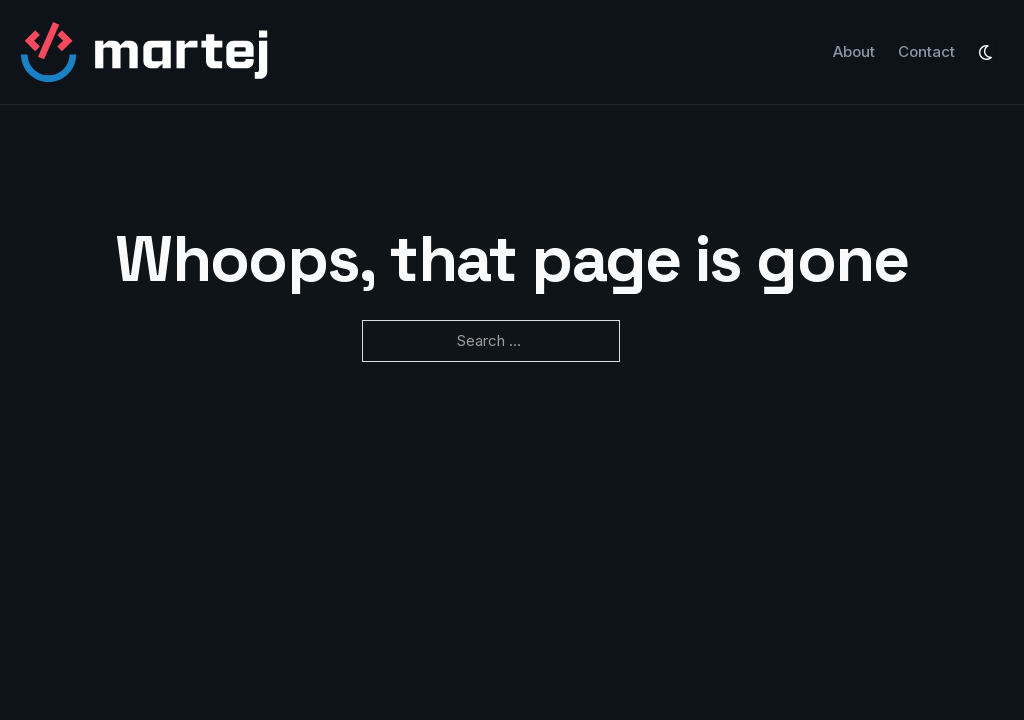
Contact (926, 51)
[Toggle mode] (987, 52)
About (854, 51)
